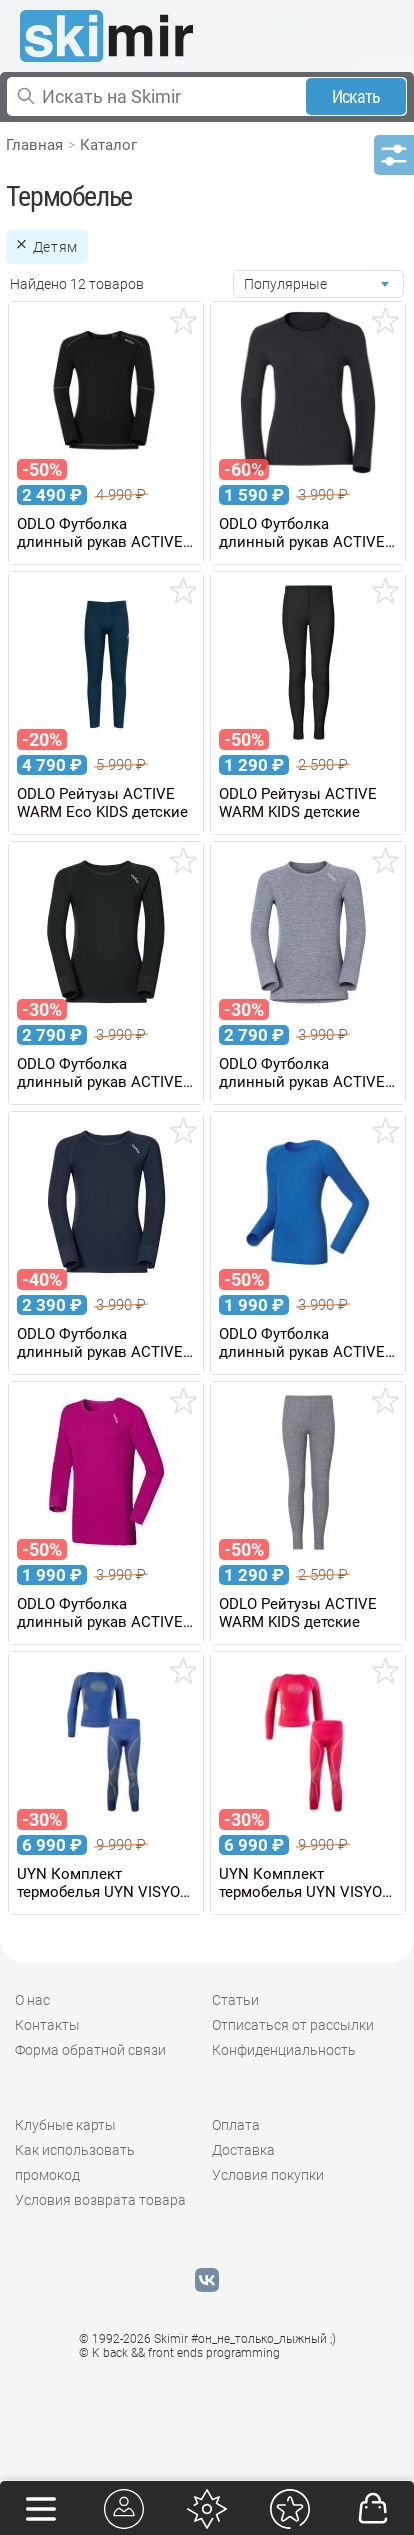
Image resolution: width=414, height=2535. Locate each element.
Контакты (47, 2025)
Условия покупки (268, 2175)
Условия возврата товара (100, 2200)
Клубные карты (65, 2125)
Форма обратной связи (90, 2050)
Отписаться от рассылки (293, 2025)
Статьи (235, 2000)
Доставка (243, 2150)
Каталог (108, 145)
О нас (32, 2000)
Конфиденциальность (284, 2050)
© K (179, 2353)
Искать (356, 96)
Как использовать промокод (75, 2162)
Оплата (236, 2125)
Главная (34, 145)
